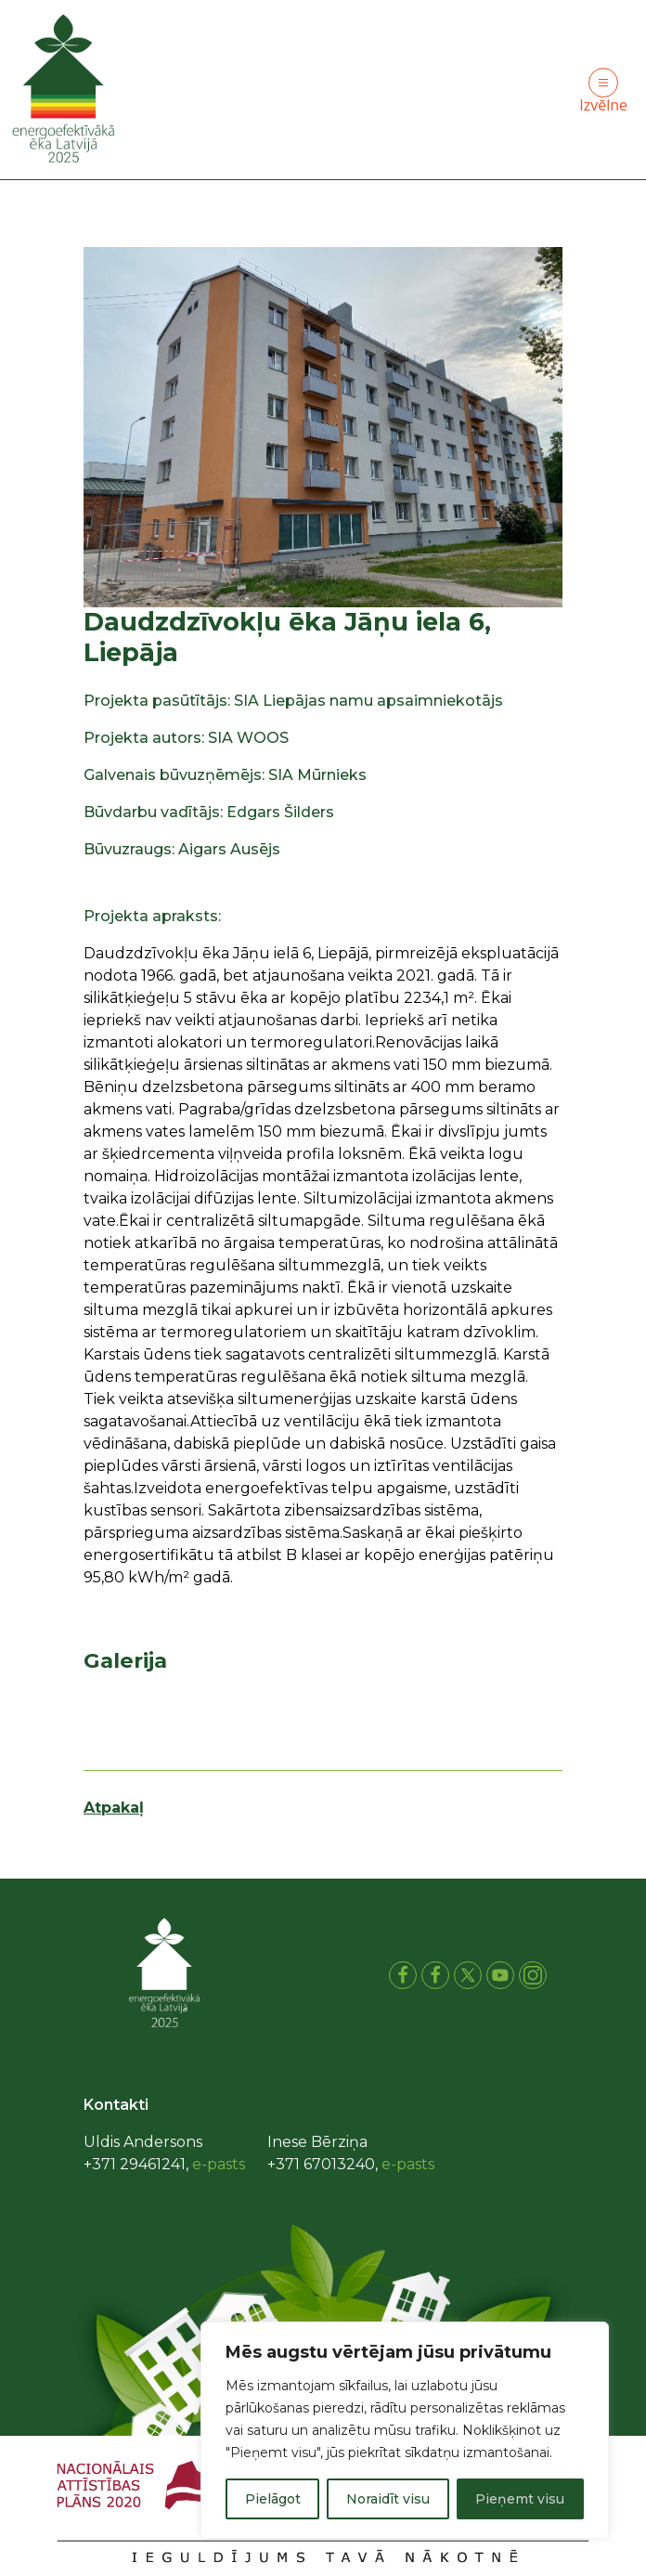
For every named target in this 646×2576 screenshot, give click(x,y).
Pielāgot (273, 2499)
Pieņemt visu (519, 2499)
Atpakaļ (114, 1807)
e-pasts (218, 2164)
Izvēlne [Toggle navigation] (603, 91)
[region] (404, 2430)
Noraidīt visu (388, 2499)
